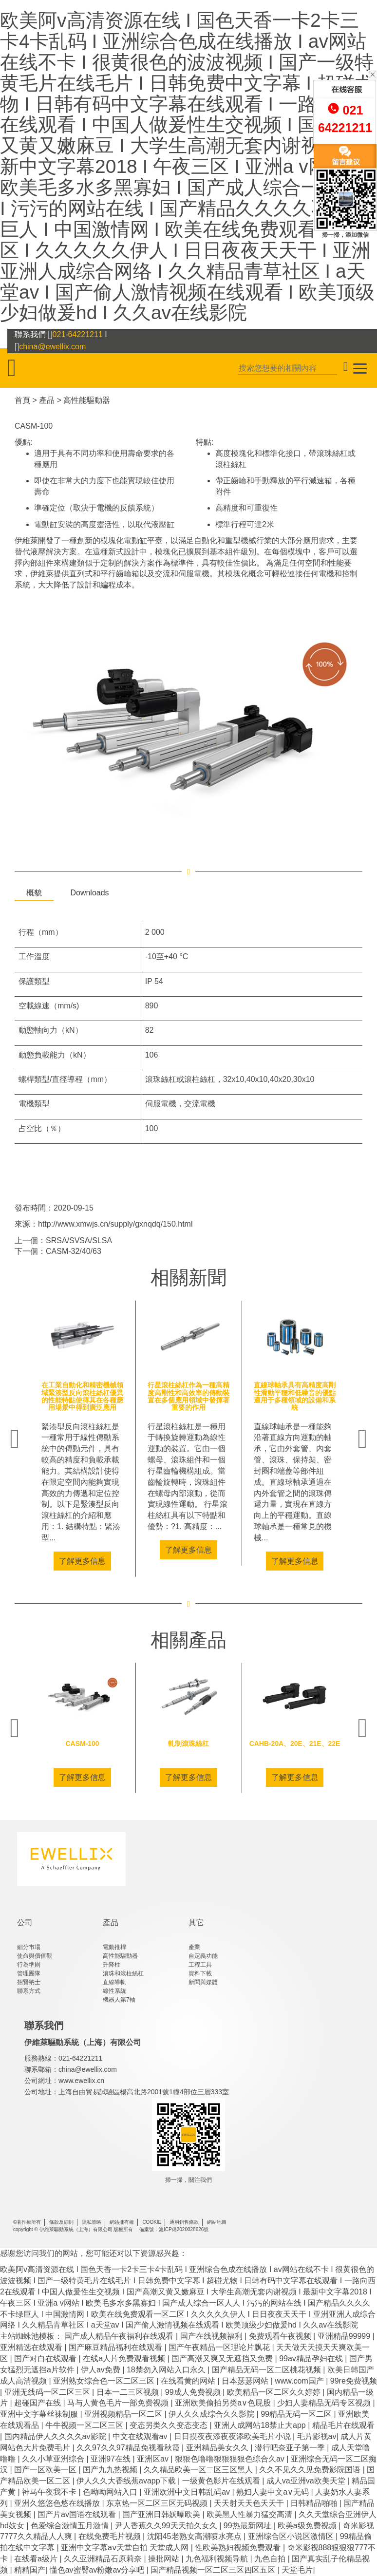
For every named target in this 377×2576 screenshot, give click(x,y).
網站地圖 (216, 2222)
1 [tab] (152, 1584)
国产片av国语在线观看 (78, 2514)
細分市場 (28, 1947)
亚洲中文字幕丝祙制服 (40, 2414)
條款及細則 (61, 2222)
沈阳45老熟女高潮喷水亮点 (195, 2536)
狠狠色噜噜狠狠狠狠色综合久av (230, 2459)
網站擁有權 (122, 2222)
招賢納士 (28, 1982)
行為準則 (28, 1964)
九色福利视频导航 (218, 2559)
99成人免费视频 (194, 2392)
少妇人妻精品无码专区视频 (325, 2403)
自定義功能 (203, 1955)
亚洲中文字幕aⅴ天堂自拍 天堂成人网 (126, 2547)
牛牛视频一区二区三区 (85, 2425)
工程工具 (200, 1964)
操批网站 (164, 2559)
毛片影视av (317, 2436)
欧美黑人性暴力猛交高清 (250, 2514)
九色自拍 (270, 2559)
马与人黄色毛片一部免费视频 (118, 2403)
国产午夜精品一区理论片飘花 (220, 2347)
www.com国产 (300, 2381)
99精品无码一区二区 (297, 2414)
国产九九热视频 (111, 2469)
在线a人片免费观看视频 (125, 2358)
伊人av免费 (101, 2370)
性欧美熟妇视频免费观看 (239, 2547)
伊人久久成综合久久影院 (212, 2414)
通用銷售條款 (184, 2222)
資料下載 (200, 1973)
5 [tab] (210, 1584)
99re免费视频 (353, 2381)
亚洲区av (153, 2459)
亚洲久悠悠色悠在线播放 (58, 2503)
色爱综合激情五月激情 (71, 2525)
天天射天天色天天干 (250, 2503)
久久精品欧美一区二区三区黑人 (199, 2469)
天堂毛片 (297, 2570)
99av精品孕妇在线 (312, 2358)
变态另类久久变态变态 (169, 2425)
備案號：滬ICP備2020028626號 (173, 2229)
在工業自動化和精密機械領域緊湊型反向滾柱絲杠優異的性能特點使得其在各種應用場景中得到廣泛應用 (82, 1396)
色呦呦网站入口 (111, 2492)
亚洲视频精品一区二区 (124, 2414)
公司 (25, 1922)
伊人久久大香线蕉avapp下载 (127, 2481)
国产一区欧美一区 (46, 2469)
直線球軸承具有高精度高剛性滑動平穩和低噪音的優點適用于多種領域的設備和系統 (295, 1396)
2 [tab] (166, 1584)
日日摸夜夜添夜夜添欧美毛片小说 (233, 2436)
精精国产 (29, 2570)
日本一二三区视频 (128, 2392)
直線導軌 (114, 1982)
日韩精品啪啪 (314, 2503)
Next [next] (362, 1438)
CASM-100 (34, 426)
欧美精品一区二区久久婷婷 (274, 2392)
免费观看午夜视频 (281, 2336)
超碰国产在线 (38, 2403)
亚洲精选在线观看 (32, 2347)
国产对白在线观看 (46, 2358)
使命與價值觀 (34, 1955)
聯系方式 (28, 1991)
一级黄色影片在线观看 (222, 2481)
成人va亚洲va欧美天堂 (306, 2481)
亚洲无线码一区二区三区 (48, 2392)
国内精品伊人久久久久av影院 (56, 2436)
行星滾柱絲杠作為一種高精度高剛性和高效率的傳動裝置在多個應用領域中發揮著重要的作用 (188, 1396)
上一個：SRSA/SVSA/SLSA (63, 1240)
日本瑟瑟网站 (246, 2381)
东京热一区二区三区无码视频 (157, 2503)
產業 (194, 1947)
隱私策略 (91, 2222)
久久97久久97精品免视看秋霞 (129, 2447)
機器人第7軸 (119, 1999)
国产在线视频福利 (212, 2336)
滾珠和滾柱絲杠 (123, 1973)
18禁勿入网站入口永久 (167, 2370)
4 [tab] (196, 1584)
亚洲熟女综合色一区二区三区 (104, 2381)
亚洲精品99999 (345, 2336)
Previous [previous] (14, 1438)
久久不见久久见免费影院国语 (310, 2469)
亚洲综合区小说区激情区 (292, 2536)
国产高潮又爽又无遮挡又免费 (223, 2358)
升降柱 (111, 1964)
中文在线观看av (141, 2436)
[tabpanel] (82, 1438)
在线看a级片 (36, 2559)
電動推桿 (114, 1947)
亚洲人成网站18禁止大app (261, 2425)
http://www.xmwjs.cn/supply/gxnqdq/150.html (115, 1224)
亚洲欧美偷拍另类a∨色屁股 (224, 2403)
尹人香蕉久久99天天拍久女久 (167, 2525)
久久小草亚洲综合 (54, 2459)
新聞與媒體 (203, 1982)
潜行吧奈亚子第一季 (291, 2447)
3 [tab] (181, 1584)
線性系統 (114, 1991)
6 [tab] (225, 1584)
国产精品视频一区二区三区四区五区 (214, 2570)
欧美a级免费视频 (308, 2525)
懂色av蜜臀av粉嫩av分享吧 (98, 2570)
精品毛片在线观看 (343, 2425)
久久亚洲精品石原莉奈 (104, 2559)
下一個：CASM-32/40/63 (58, 1251)
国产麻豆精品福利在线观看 (116, 2347)
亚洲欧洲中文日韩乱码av (188, 2492)
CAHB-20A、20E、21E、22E (294, 1743)
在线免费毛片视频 (110, 2536)
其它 (196, 1922)
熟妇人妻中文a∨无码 (273, 2492)
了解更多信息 (82, 1561)
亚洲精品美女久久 (218, 2447)
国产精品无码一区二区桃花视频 (267, 2370)
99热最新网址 (248, 2525)
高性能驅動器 (86, 400)
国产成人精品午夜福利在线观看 (119, 2336)
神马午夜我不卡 (50, 2492)
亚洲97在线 (111, 2459)
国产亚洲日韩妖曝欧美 (162, 2514)
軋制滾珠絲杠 (188, 1743)
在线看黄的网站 (189, 2381)
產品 (47, 400)
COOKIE (151, 2222)
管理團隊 (28, 1973)
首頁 (22, 400)
